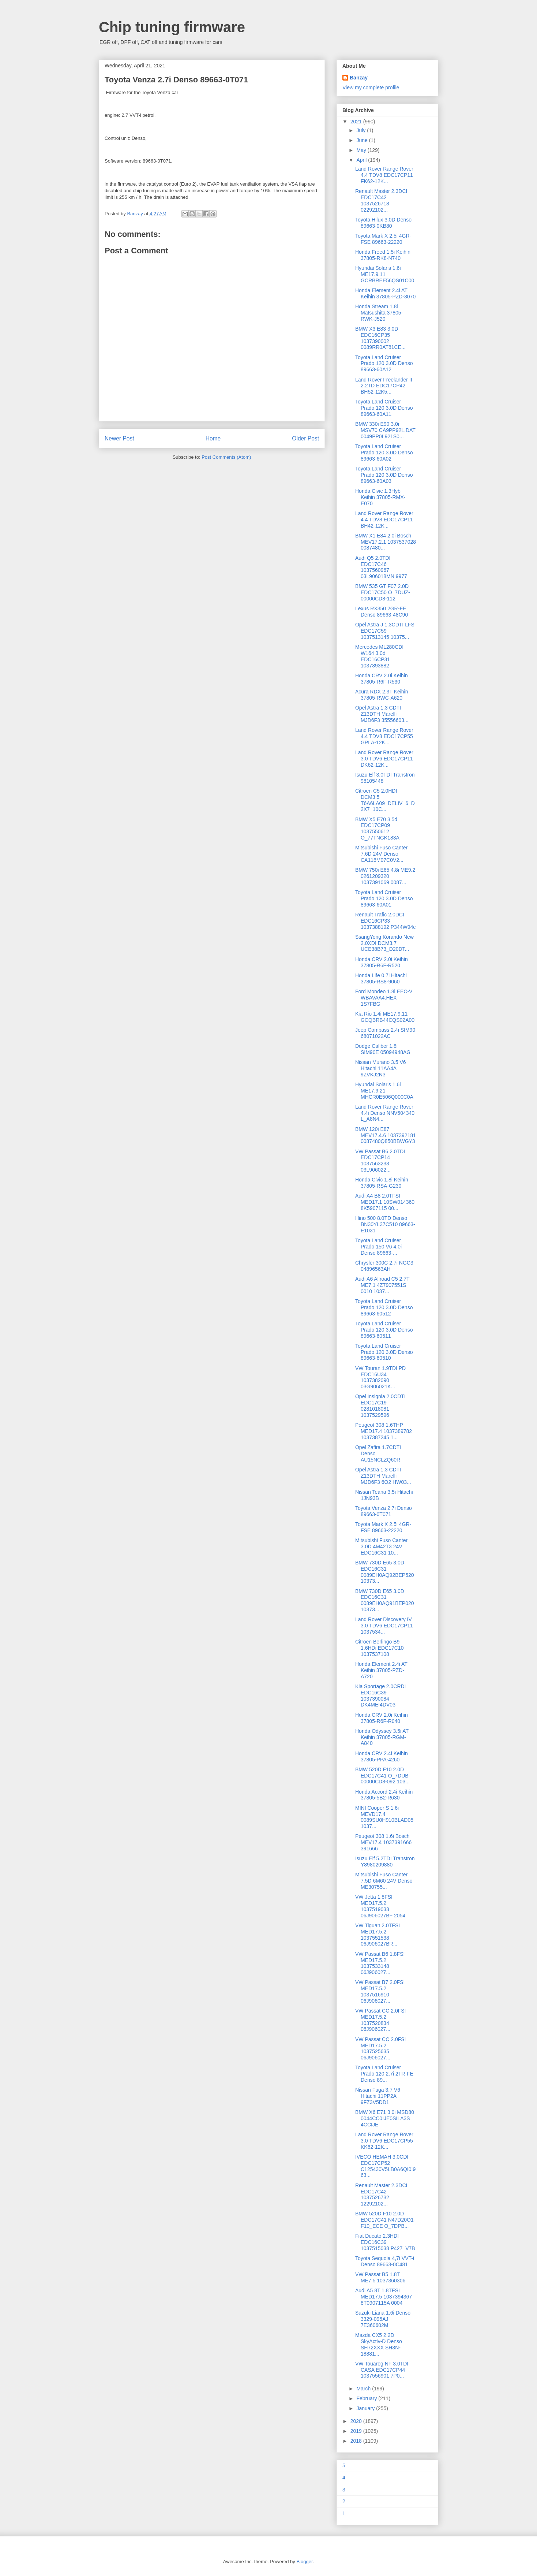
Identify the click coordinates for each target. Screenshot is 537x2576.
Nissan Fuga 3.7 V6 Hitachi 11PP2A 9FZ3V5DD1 (377, 2096)
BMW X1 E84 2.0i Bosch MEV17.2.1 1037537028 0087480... (385, 542)
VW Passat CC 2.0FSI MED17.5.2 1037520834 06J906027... (380, 2020)
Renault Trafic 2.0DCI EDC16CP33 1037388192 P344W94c (385, 921)
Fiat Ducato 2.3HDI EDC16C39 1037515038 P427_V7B (385, 2242)
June (362, 140)
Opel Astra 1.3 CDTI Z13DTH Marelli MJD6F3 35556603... (382, 714)
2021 (356, 121)
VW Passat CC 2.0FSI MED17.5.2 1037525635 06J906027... (380, 2048)
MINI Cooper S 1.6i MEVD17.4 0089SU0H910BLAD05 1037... (384, 1817)
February (367, 2398)
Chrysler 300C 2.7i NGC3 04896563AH (384, 1266)
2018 (356, 2441)
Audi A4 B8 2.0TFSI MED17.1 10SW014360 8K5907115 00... (384, 1202)
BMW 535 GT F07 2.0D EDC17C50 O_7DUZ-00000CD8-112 (382, 592)
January (366, 2408)
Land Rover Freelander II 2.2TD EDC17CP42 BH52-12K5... (383, 386)
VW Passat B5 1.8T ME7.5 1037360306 (380, 2277)
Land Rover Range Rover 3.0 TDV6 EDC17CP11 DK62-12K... (384, 758)
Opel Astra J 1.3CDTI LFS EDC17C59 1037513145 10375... (384, 631)
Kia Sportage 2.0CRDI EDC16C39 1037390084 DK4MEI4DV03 (380, 1695)
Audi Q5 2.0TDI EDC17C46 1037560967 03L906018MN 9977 (381, 567)
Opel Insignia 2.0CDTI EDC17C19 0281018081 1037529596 (380, 1405)
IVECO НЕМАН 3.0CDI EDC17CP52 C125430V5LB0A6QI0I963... (385, 2166)
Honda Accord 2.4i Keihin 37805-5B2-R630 (384, 1795)
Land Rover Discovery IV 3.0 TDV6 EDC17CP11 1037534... (384, 1625)
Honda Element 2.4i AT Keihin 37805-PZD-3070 (385, 293)
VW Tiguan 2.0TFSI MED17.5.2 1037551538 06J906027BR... (377, 1934)
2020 (356, 2421)
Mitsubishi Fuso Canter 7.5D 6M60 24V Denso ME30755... (384, 1881)
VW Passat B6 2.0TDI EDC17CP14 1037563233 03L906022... (380, 1161)
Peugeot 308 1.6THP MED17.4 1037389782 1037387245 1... (383, 1431)
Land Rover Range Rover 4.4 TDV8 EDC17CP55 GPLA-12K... (384, 736)
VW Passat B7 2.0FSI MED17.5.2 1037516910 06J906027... (380, 1991)
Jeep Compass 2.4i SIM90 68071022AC (385, 1033)
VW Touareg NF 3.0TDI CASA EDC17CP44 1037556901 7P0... (381, 2370)
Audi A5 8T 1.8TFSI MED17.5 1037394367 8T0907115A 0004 (383, 2296)
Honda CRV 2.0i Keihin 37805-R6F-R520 (381, 962)
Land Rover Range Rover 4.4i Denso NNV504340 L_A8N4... (384, 1113)
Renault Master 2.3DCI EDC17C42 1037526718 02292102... (381, 200)
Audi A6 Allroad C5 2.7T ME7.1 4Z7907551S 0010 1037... (382, 1285)
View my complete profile (370, 87)
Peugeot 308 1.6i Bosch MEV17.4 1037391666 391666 (383, 1842)
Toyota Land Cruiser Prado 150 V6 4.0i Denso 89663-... (378, 1246)
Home (213, 438)
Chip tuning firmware (172, 27)
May (361, 150)
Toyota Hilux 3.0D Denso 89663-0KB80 (383, 223)
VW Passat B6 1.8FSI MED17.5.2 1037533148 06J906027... (380, 1963)
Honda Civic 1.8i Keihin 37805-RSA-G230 (381, 1183)
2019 (356, 2431)
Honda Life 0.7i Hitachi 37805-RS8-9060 (381, 978)
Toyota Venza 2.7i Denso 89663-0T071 (383, 1511)
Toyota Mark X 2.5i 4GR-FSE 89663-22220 (383, 239)
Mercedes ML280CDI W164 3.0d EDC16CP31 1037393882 (379, 656)
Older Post (305, 438)
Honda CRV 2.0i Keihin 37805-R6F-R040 (381, 1718)
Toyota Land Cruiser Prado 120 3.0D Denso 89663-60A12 (384, 363)
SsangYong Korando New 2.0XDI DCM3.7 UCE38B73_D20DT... (384, 943)
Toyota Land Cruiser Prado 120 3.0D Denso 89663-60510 (384, 1352)
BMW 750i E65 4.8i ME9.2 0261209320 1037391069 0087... (385, 876)
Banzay (359, 78)
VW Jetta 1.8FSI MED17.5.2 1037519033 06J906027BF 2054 (380, 1906)
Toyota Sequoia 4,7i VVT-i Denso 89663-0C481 (384, 2261)
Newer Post (119, 438)
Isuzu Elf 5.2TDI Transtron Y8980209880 (385, 1861)
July (361, 130)
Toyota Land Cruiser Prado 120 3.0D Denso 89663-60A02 (384, 452)
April (362, 160)
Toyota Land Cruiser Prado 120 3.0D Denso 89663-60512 (384, 1307)
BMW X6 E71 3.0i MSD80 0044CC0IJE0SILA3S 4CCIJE (384, 2118)
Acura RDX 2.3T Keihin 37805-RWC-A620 (381, 695)
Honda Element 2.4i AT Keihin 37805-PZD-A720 (381, 1670)
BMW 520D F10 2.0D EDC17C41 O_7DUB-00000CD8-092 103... (382, 1776)
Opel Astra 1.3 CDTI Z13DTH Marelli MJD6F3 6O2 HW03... (383, 1476)
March (364, 2388)
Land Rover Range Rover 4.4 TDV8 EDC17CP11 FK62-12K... (384, 175)
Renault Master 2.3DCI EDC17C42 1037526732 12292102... (381, 2194)
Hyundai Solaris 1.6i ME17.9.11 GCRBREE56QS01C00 (384, 274)
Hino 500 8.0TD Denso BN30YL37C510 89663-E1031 (385, 1224)
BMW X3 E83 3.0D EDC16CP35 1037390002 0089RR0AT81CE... (380, 338)
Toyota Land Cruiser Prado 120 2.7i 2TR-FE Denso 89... (384, 2074)
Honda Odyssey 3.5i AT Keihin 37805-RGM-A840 (382, 1737)
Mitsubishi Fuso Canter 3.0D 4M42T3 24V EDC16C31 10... (381, 1546)
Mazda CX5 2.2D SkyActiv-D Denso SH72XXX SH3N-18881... (378, 2344)
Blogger (304, 2561)
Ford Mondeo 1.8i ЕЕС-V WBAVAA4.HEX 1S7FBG (383, 998)
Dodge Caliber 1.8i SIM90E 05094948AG (382, 1049)
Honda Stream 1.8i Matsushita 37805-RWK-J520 (379, 313)
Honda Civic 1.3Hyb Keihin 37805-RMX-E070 (380, 497)
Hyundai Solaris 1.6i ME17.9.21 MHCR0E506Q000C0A (384, 1091)
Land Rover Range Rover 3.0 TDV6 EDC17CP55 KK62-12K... (384, 2141)
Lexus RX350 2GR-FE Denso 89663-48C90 (381, 612)
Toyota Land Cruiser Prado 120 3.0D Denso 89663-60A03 (384, 475)
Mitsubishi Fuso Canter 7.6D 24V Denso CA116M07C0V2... (381, 854)
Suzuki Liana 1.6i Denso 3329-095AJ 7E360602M (382, 2319)
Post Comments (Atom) (226, 457)
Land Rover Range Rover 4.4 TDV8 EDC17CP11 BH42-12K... (384, 519)
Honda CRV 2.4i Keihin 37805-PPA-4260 (381, 1756)
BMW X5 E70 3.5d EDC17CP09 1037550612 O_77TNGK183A (377, 828)
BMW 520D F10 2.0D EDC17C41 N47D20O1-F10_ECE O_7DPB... (385, 2220)
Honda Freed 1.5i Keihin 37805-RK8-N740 (382, 255)
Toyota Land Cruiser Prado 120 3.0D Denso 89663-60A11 (384, 408)
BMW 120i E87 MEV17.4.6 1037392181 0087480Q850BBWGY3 (385, 1135)
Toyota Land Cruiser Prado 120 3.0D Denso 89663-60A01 (384, 898)
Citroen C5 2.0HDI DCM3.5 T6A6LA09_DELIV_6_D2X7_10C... (385, 800)
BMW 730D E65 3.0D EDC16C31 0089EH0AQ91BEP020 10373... (384, 1600)
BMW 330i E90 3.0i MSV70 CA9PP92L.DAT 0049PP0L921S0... (385, 430)
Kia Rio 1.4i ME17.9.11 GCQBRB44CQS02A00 (384, 1017)
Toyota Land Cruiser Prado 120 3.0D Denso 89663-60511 (384, 1330)
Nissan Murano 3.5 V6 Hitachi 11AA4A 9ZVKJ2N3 (380, 1068)
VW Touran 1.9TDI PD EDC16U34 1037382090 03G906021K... (380, 1377)
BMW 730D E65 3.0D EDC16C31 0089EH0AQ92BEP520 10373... (384, 1572)
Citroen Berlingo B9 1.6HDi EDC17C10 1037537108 (379, 1648)
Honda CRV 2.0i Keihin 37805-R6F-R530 (381, 679)
